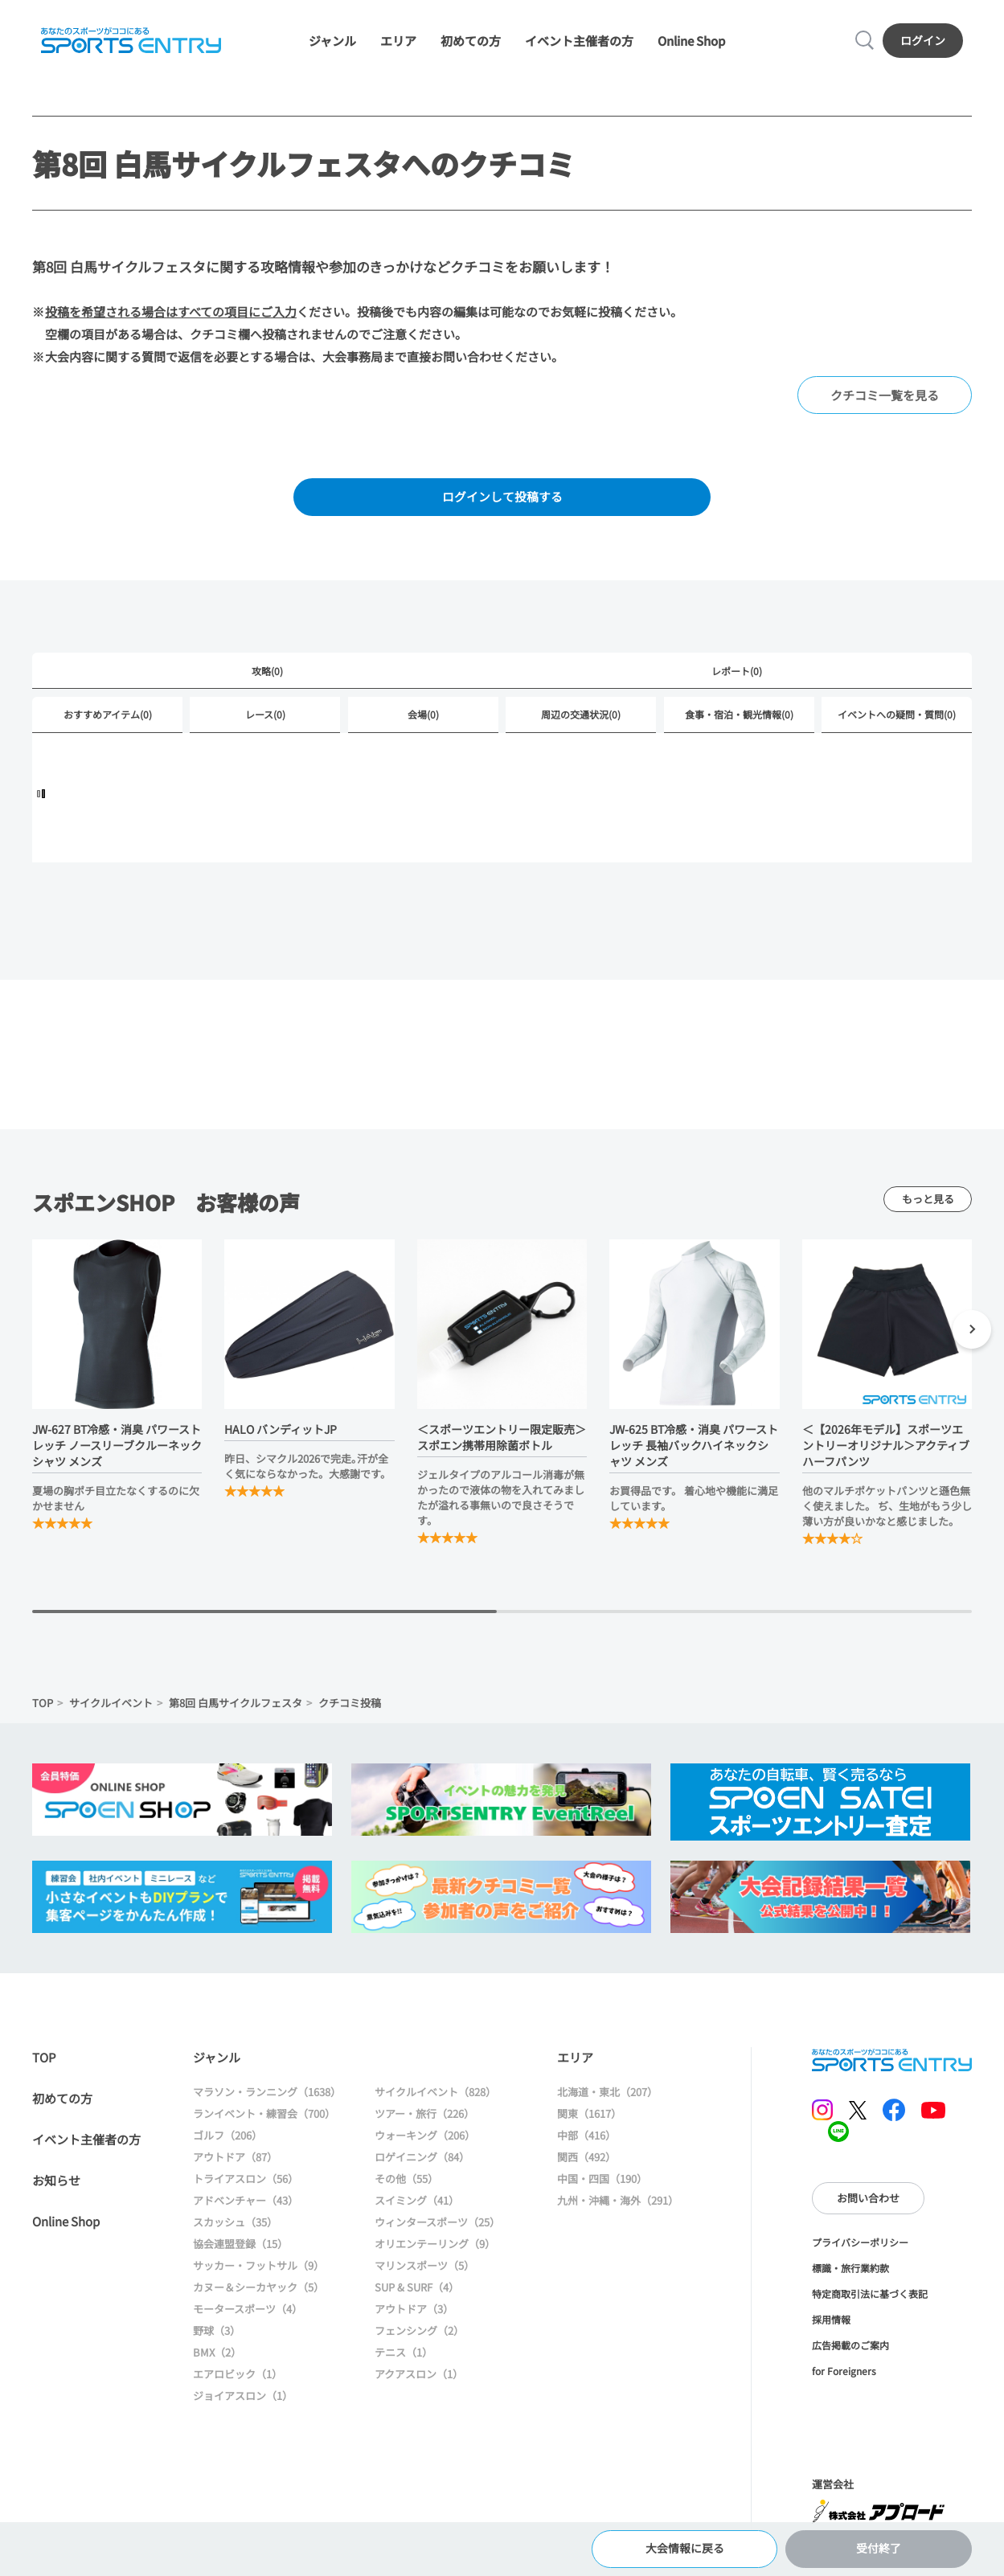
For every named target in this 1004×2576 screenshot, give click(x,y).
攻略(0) (267, 676)
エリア (398, 42)
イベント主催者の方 (579, 42)
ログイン (923, 41)
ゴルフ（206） (227, 2141)
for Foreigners (844, 2377)
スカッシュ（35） (235, 2228)
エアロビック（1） (237, 2380)
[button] (971, 1338)
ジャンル (332, 42)
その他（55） (406, 2185)
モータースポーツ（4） (247, 2315)
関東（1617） (589, 2120)
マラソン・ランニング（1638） (267, 2098)
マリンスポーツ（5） (424, 2271)
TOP (42, 1709)
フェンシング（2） (419, 2337)
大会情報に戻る (684, 2547)
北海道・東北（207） (607, 2098)
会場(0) (423, 720)
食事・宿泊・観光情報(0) (739, 720)
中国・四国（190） (602, 2185)
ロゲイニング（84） (422, 2163)
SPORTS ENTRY (130, 42)
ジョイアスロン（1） (243, 2402)
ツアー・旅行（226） (424, 2120)
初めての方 (471, 42)
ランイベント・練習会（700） (264, 2120)
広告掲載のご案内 (850, 2351)
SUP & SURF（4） (417, 2293)
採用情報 (831, 2325)
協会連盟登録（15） (240, 2250)
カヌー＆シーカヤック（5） (258, 2293)
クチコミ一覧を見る (884, 398)
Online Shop (691, 42)
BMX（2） (217, 2358)
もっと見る (928, 1205)
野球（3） (216, 2337)
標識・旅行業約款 (850, 2274)
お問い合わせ (868, 2204)
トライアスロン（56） (245, 2185)
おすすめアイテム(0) (108, 720)
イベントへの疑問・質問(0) (897, 720)
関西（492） (586, 2163)
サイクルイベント (111, 1709)
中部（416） (586, 2141)
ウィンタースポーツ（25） (437, 2228)
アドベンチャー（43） (245, 2206)
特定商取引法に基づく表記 (870, 2300)
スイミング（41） (417, 2206)
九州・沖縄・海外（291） (617, 2206)
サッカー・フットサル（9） (258, 2271)
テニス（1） (403, 2358)
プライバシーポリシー (860, 2248)
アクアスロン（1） (419, 2380)
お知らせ (56, 2186)
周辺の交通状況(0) (581, 720)
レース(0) (265, 720)
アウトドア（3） (414, 2315)
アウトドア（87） (235, 2163)
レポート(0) (736, 676)
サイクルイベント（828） (435, 2098)
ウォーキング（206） (425, 2141)
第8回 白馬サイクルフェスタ (235, 1709)
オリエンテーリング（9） (435, 2250)
